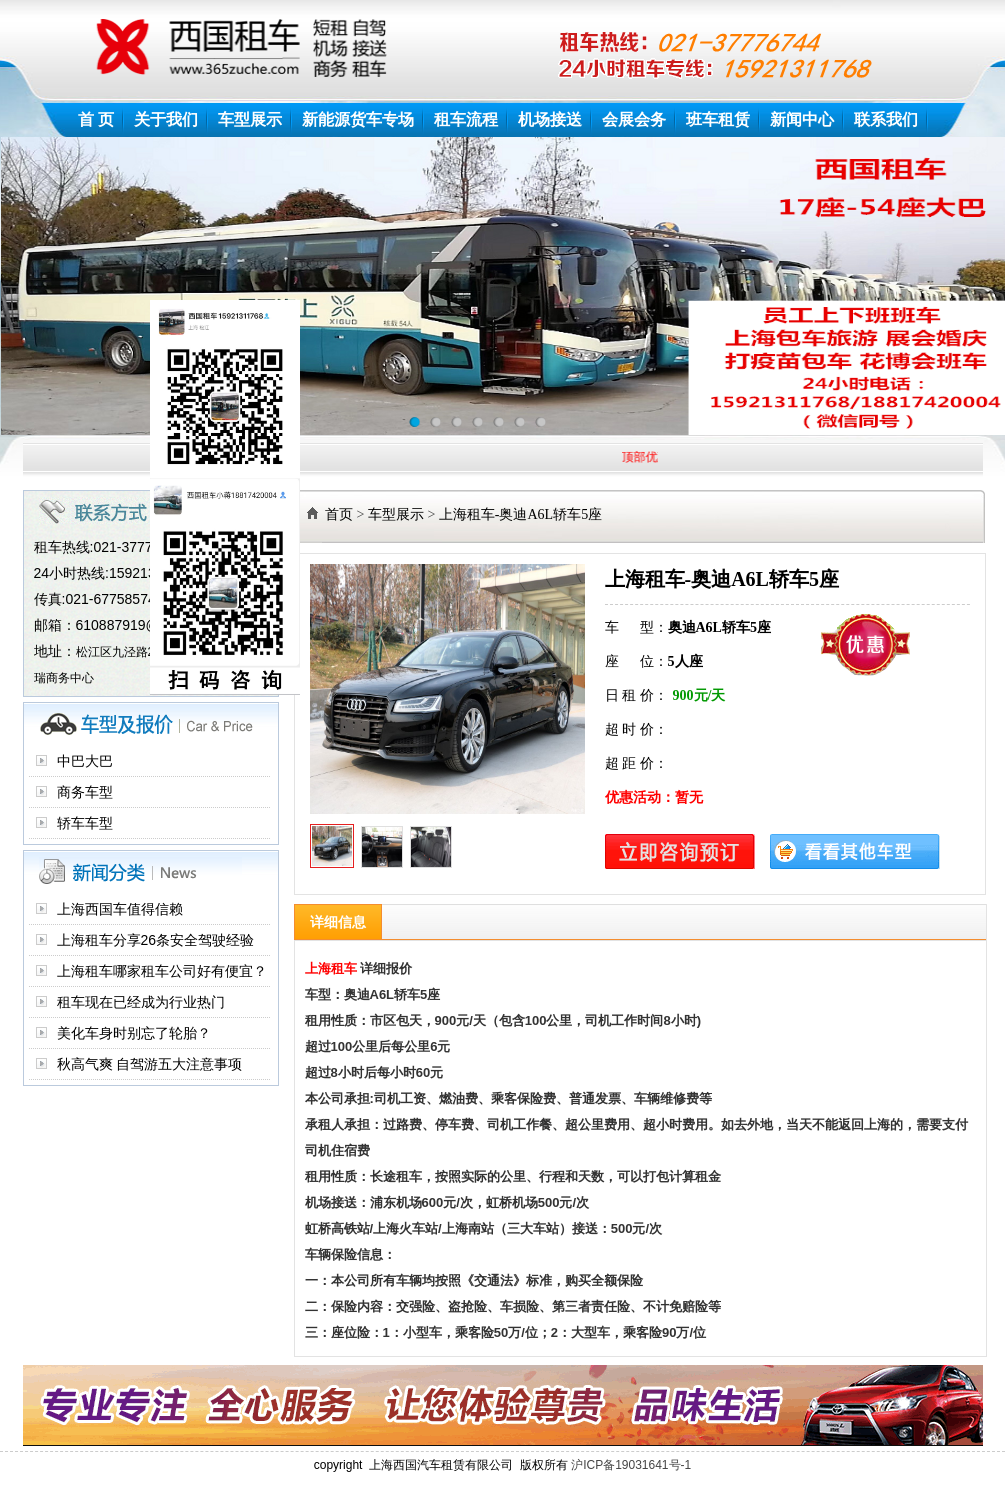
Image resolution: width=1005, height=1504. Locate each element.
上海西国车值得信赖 (120, 909)
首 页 (96, 119)
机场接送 (550, 119)
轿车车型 (85, 823)
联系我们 (886, 119)
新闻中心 (802, 119)
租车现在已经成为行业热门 (141, 1002)
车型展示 (250, 119)
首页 (339, 514)
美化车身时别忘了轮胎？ (134, 1033)
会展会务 (634, 119)
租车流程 (466, 119)
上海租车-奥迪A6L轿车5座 (520, 514)
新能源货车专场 (358, 119)
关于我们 (166, 119)
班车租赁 (718, 119)
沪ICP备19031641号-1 (631, 1465)
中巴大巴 (85, 761)
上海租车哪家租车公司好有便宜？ (162, 971)
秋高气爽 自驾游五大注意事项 (150, 1064)
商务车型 (85, 792)
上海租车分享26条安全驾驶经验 (156, 940)
